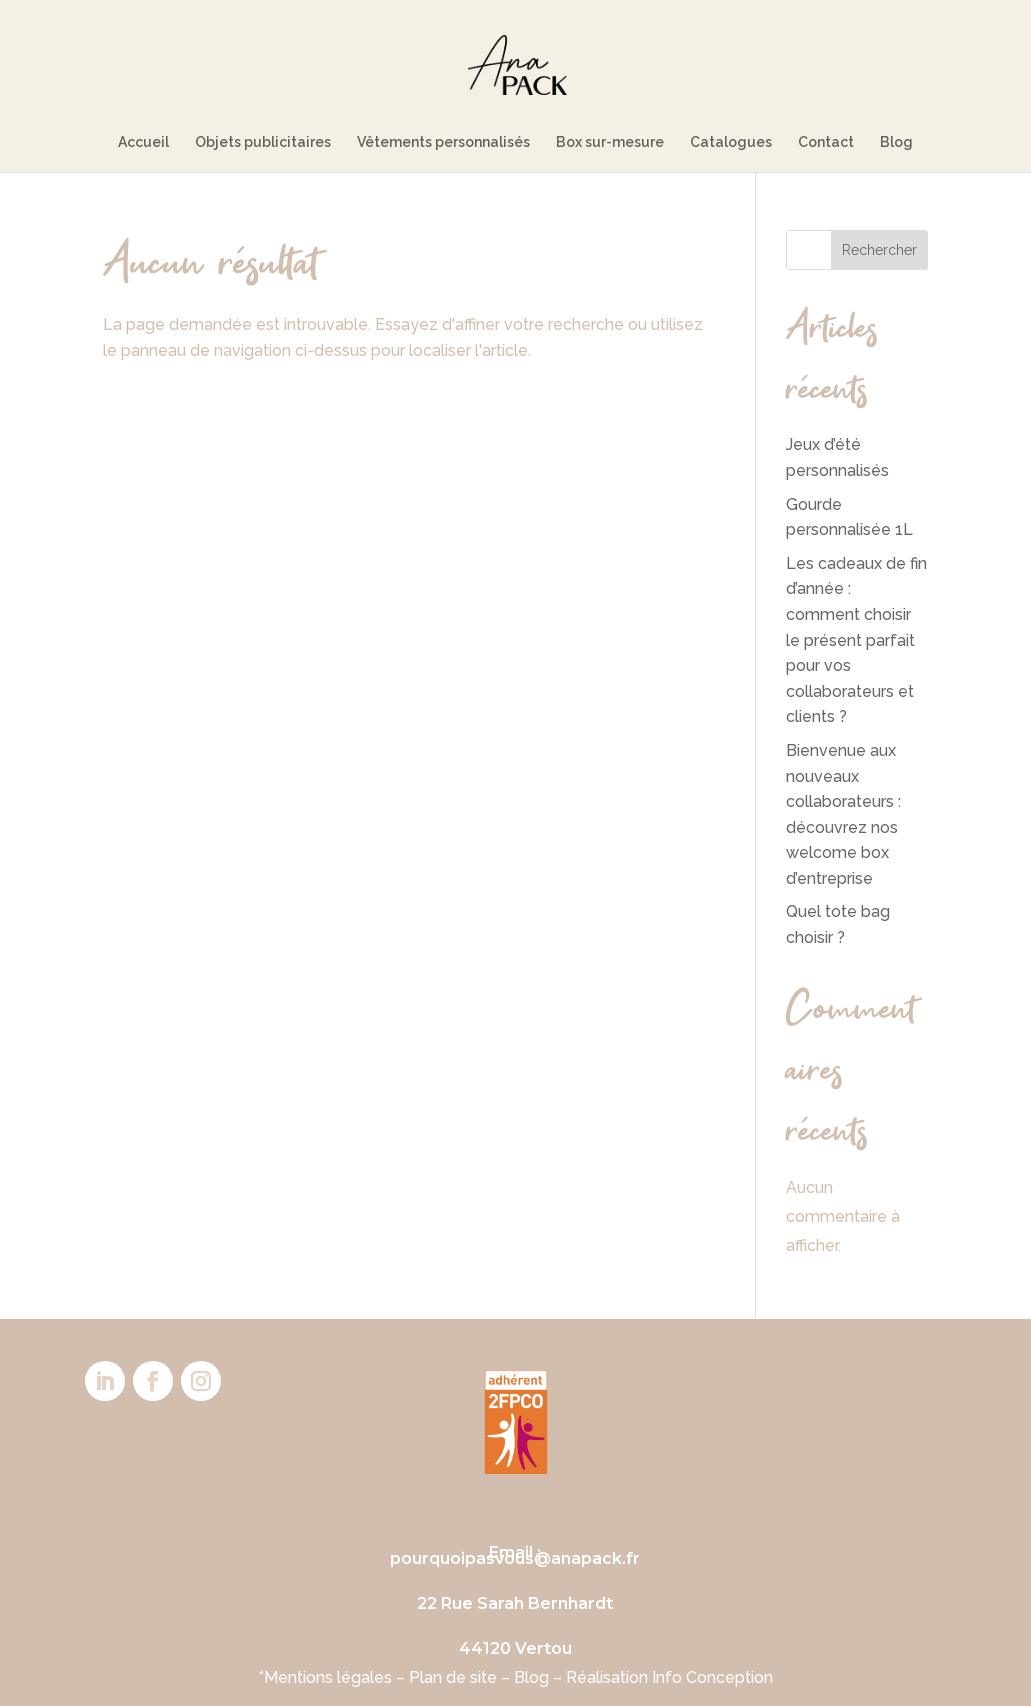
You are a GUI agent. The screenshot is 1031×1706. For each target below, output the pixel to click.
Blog (896, 142)
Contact (826, 142)
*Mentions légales (325, 1677)
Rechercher (879, 250)
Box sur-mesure (610, 142)
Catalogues (731, 142)
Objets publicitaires (263, 142)
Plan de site (453, 1677)
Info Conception (712, 1677)
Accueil (143, 142)
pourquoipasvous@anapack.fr (515, 1558)
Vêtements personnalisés (443, 142)
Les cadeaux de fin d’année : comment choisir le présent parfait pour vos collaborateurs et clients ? (856, 640)
